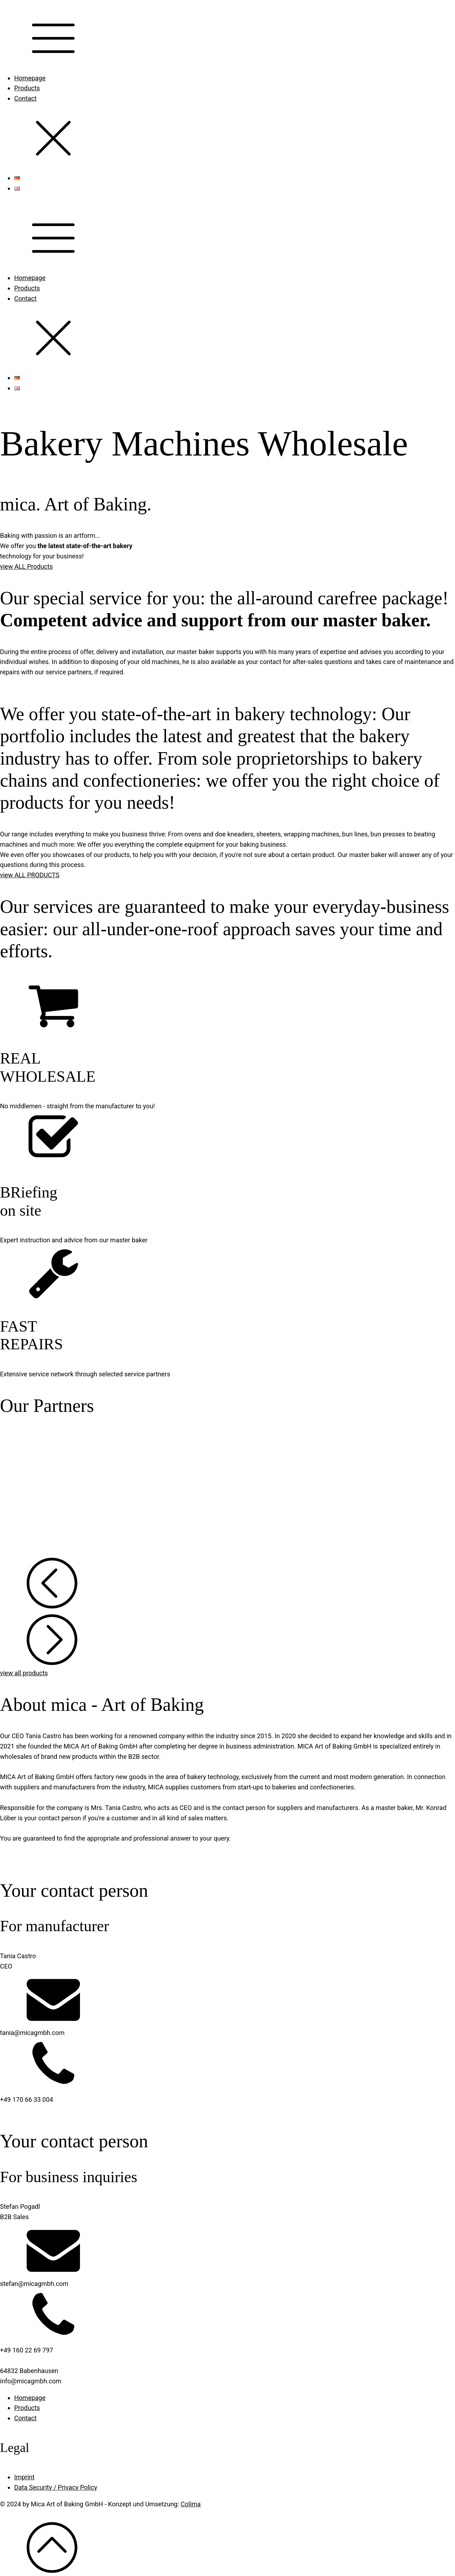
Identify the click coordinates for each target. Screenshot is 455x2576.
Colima (190, 2504)
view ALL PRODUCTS (29, 875)
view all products (24, 1673)
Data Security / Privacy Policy (55, 2487)
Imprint (24, 2477)
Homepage (30, 78)
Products (27, 88)
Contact (25, 98)
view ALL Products (26, 566)
